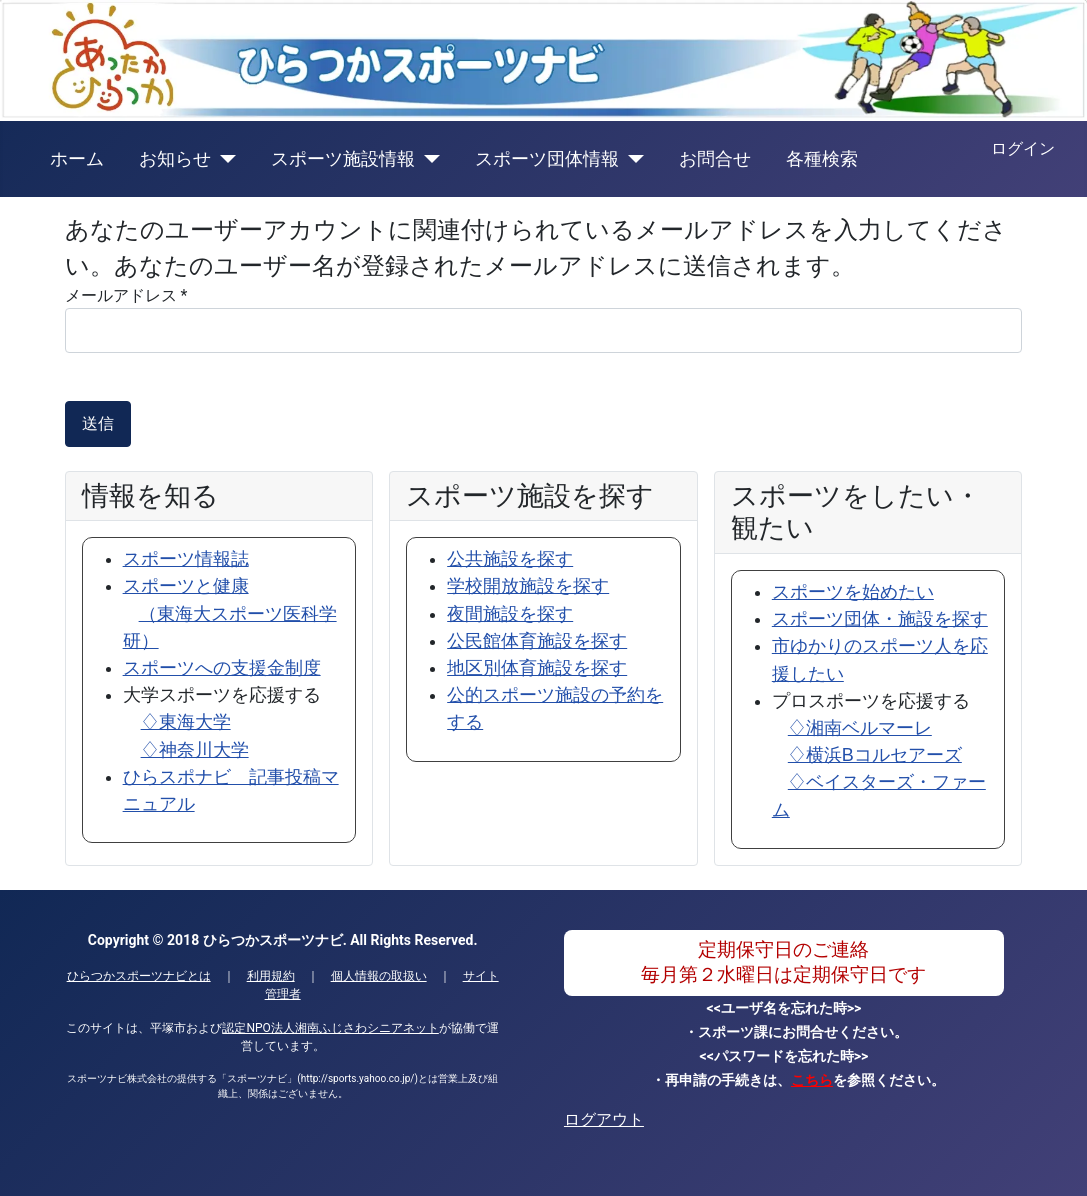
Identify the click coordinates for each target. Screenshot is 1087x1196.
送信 (98, 423)
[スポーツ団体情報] (631, 159)
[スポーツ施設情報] (427, 159)
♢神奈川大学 (195, 750)
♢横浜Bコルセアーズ (875, 755)
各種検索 (822, 159)
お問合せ (715, 159)
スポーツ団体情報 (547, 159)
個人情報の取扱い (379, 976)
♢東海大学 (186, 722)
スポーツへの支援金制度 (222, 668)
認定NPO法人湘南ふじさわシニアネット (330, 1028)
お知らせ (175, 159)
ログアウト (604, 1119)
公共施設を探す (510, 559)
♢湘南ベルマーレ (860, 728)
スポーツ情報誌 (186, 559)
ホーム (77, 159)
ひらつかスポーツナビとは (139, 976)
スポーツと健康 (230, 613)
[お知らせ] (223, 159)
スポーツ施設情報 (343, 159)
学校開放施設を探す (528, 586)
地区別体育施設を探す (537, 668)
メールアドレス (126, 295)
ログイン (1023, 148)
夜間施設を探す (510, 614)
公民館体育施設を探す (537, 641)
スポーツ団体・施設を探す (880, 619)
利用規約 (271, 976)
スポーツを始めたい (853, 592)
